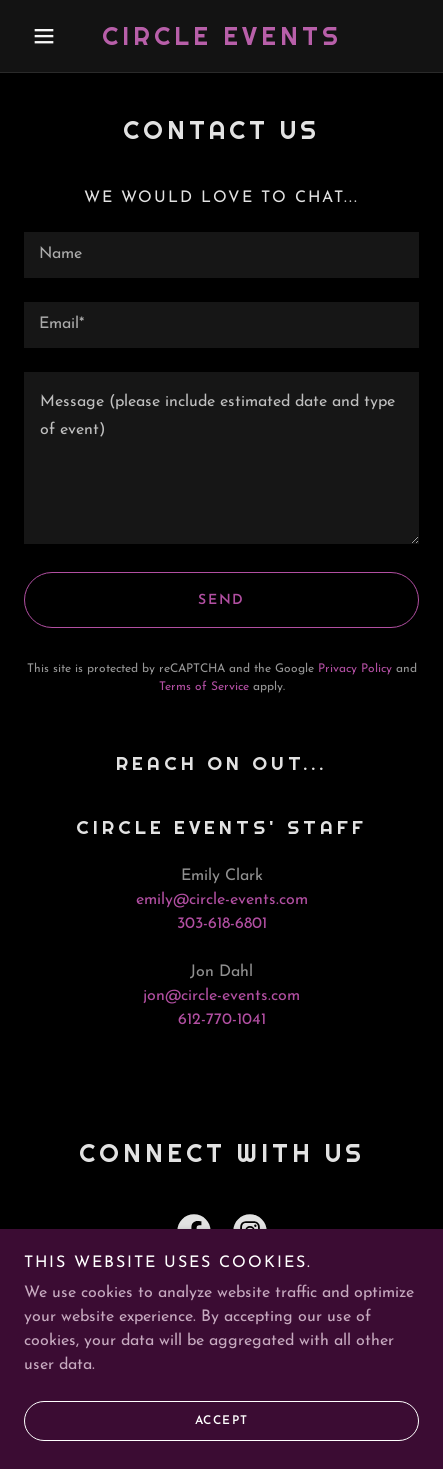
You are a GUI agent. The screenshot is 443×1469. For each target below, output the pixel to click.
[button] (53, 36)
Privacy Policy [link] (355, 669)
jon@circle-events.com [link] (221, 996)
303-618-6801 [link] (222, 924)
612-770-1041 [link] (222, 1020)
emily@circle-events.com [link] (222, 900)
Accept (222, 1421)
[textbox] (221, 255)
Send (221, 600)
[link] (221, 36)
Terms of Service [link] (204, 687)
